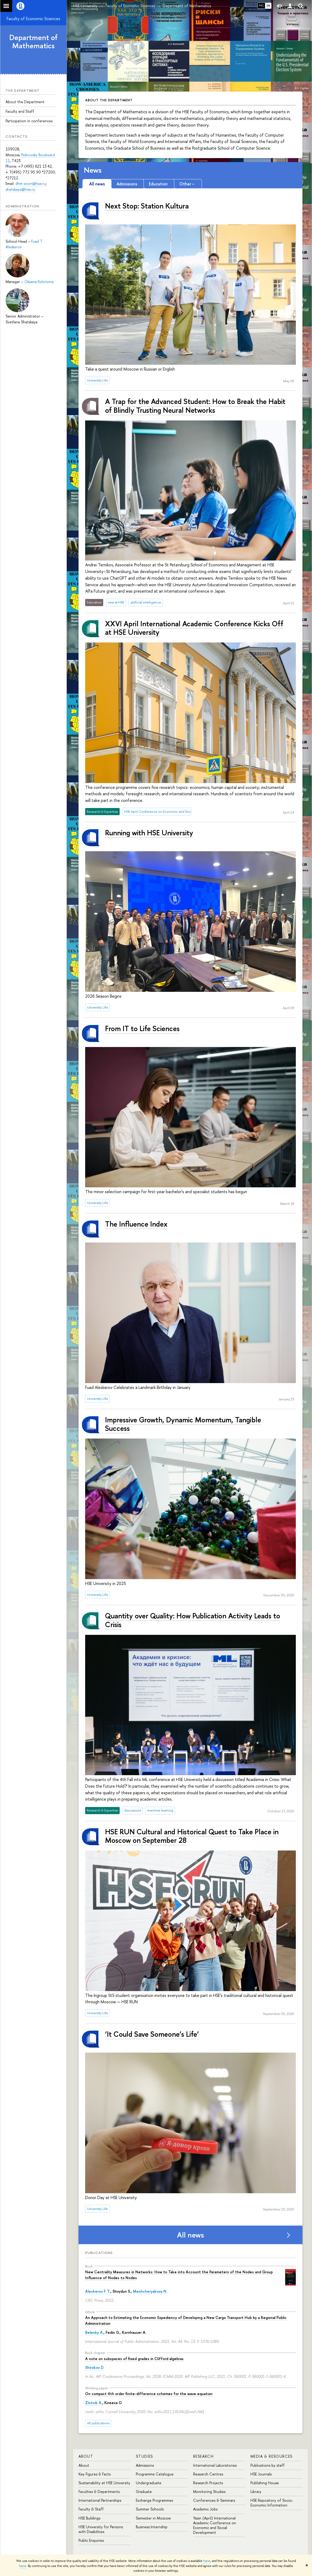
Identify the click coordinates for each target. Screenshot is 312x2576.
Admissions (145, 2465)
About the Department (25, 101)
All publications (98, 2423)
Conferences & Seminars (214, 2500)
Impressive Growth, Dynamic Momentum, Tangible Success (183, 1424)
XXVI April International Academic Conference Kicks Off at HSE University (194, 628)
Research (203, 2456)
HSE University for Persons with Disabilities (101, 2529)
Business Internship (151, 2526)
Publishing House (264, 2482)
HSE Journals (261, 2474)
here (206, 2561)
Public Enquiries (91, 2540)
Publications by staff (267, 2465)
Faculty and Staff (20, 111)
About (86, 2456)
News (93, 170)
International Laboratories (215, 2465)
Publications (99, 2252)
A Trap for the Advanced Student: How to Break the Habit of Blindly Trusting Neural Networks (195, 406)
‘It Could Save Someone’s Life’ (152, 2034)
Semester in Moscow (153, 2518)
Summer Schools (150, 2509)
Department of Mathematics (33, 41)
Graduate (144, 2491)
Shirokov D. (94, 2367)
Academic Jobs (205, 2509)
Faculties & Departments (99, 2491)
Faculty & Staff (91, 2509)
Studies (144, 2456)
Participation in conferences (29, 120)
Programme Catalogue (155, 2474)
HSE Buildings (89, 2518)
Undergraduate (148, 2482)
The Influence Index (136, 1224)
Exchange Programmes (154, 2500)
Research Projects (208, 2482)
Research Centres (208, 2474)
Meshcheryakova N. (150, 2291)
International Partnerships (100, 2500)
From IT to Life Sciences (142, 1028)
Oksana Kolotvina (39, 281)
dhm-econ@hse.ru (30, 183)
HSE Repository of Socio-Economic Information (271, 2503)
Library (255, 2491)
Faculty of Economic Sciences (33, 18)
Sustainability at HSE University (104, 2482)
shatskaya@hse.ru (20, 189)
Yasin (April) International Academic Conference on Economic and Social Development (214, 2525)
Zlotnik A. (93, 2402)
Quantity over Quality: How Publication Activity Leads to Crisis (192, 1620)
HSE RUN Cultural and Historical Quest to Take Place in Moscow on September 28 (192, 1836)
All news (190, 2235)
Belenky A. (94, 2332)
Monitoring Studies (209, 2491)
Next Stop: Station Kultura (147, 206)
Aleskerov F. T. (97, 2291)
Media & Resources (271, 2456)
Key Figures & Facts (95, 2474)
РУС (261, 5)
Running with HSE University (149, 832)
